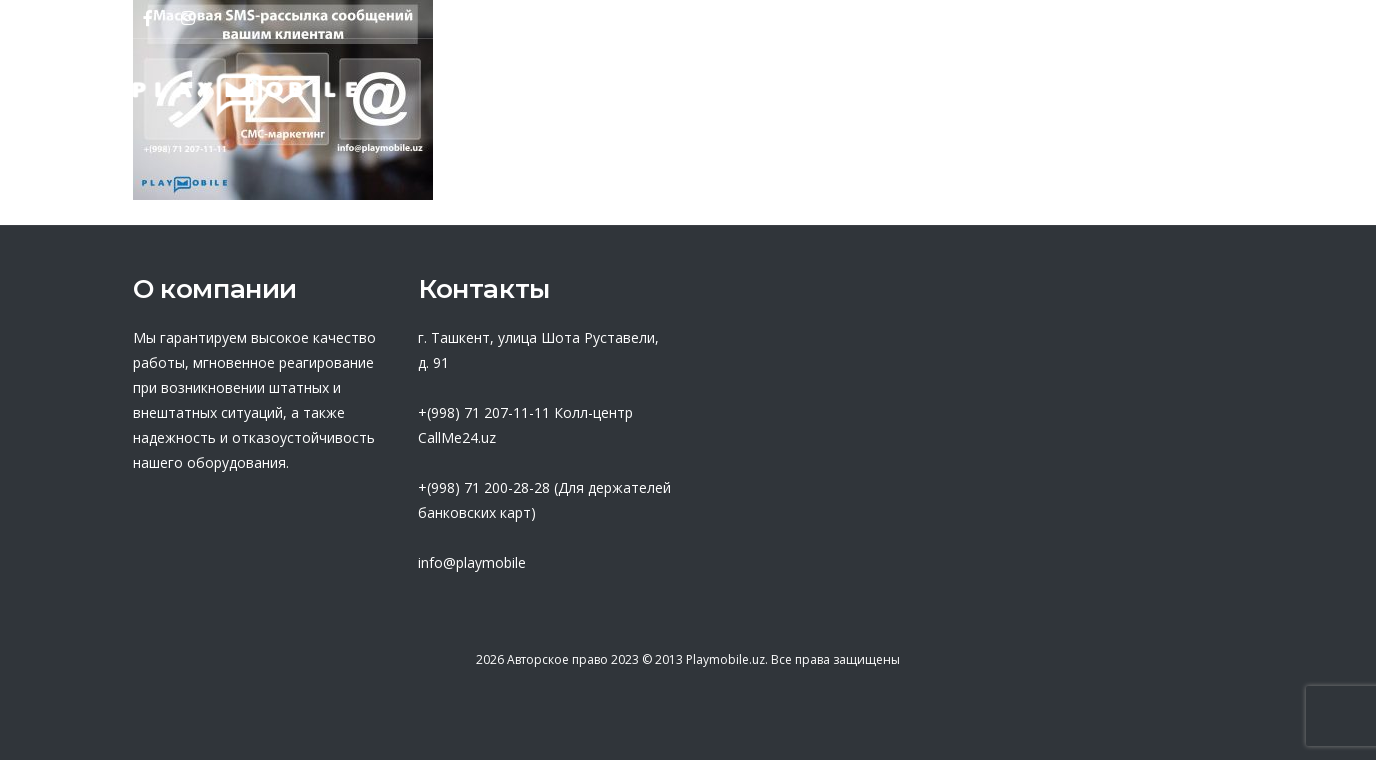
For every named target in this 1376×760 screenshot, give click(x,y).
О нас (528, 95)
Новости (1063, 95)
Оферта (779, 95)
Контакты (1191, 95)
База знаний (920, 95)
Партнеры (648, 95)
